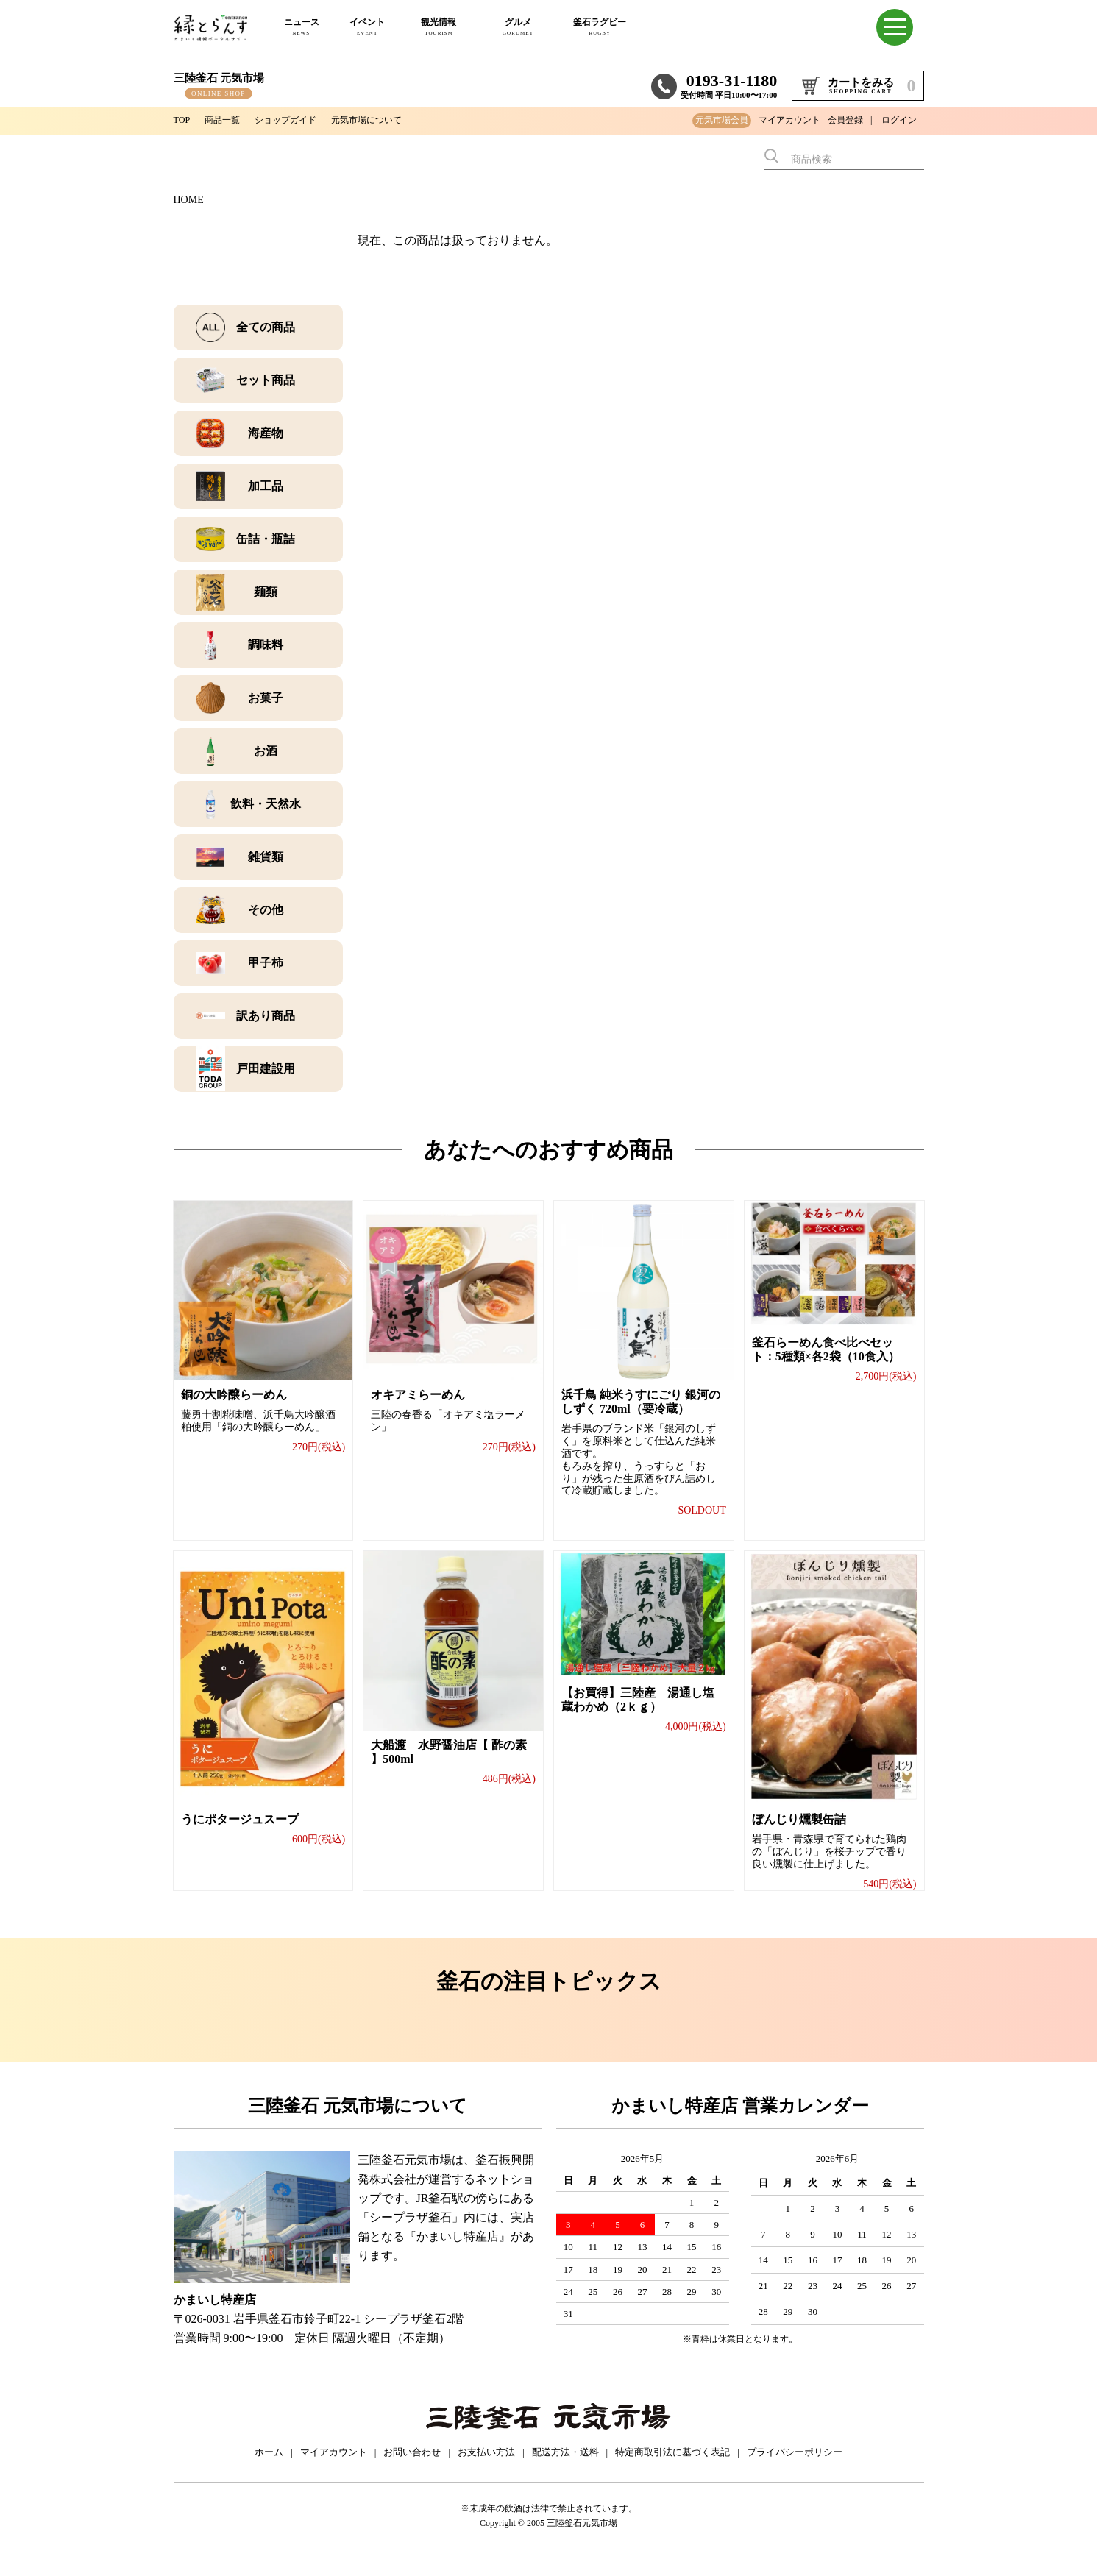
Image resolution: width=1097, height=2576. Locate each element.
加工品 (265, 486)
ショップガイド (299, 119)
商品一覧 (228, 119)
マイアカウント (789, 120)
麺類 (265, 592)
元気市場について (391, 119)
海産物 (265, 433)
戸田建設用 (265, 1068)
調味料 (265, 645)
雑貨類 (265, 857)
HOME (189, 199)
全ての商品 (265, 327)
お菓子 (265, 698)
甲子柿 (265, 963)
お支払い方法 (486, 2468)
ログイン (899, 120)
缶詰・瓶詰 (265, 539)
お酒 (265, 751)
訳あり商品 (265, 1016)
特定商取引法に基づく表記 (672, 2468)
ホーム (269, 2468)
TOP (183, 119)
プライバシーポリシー (794, 2468)
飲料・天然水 (265, 804)
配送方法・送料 (565, 2468)
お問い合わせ (412, 2468)
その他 (265, 910)
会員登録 (845, 120)
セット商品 (265, 380)
